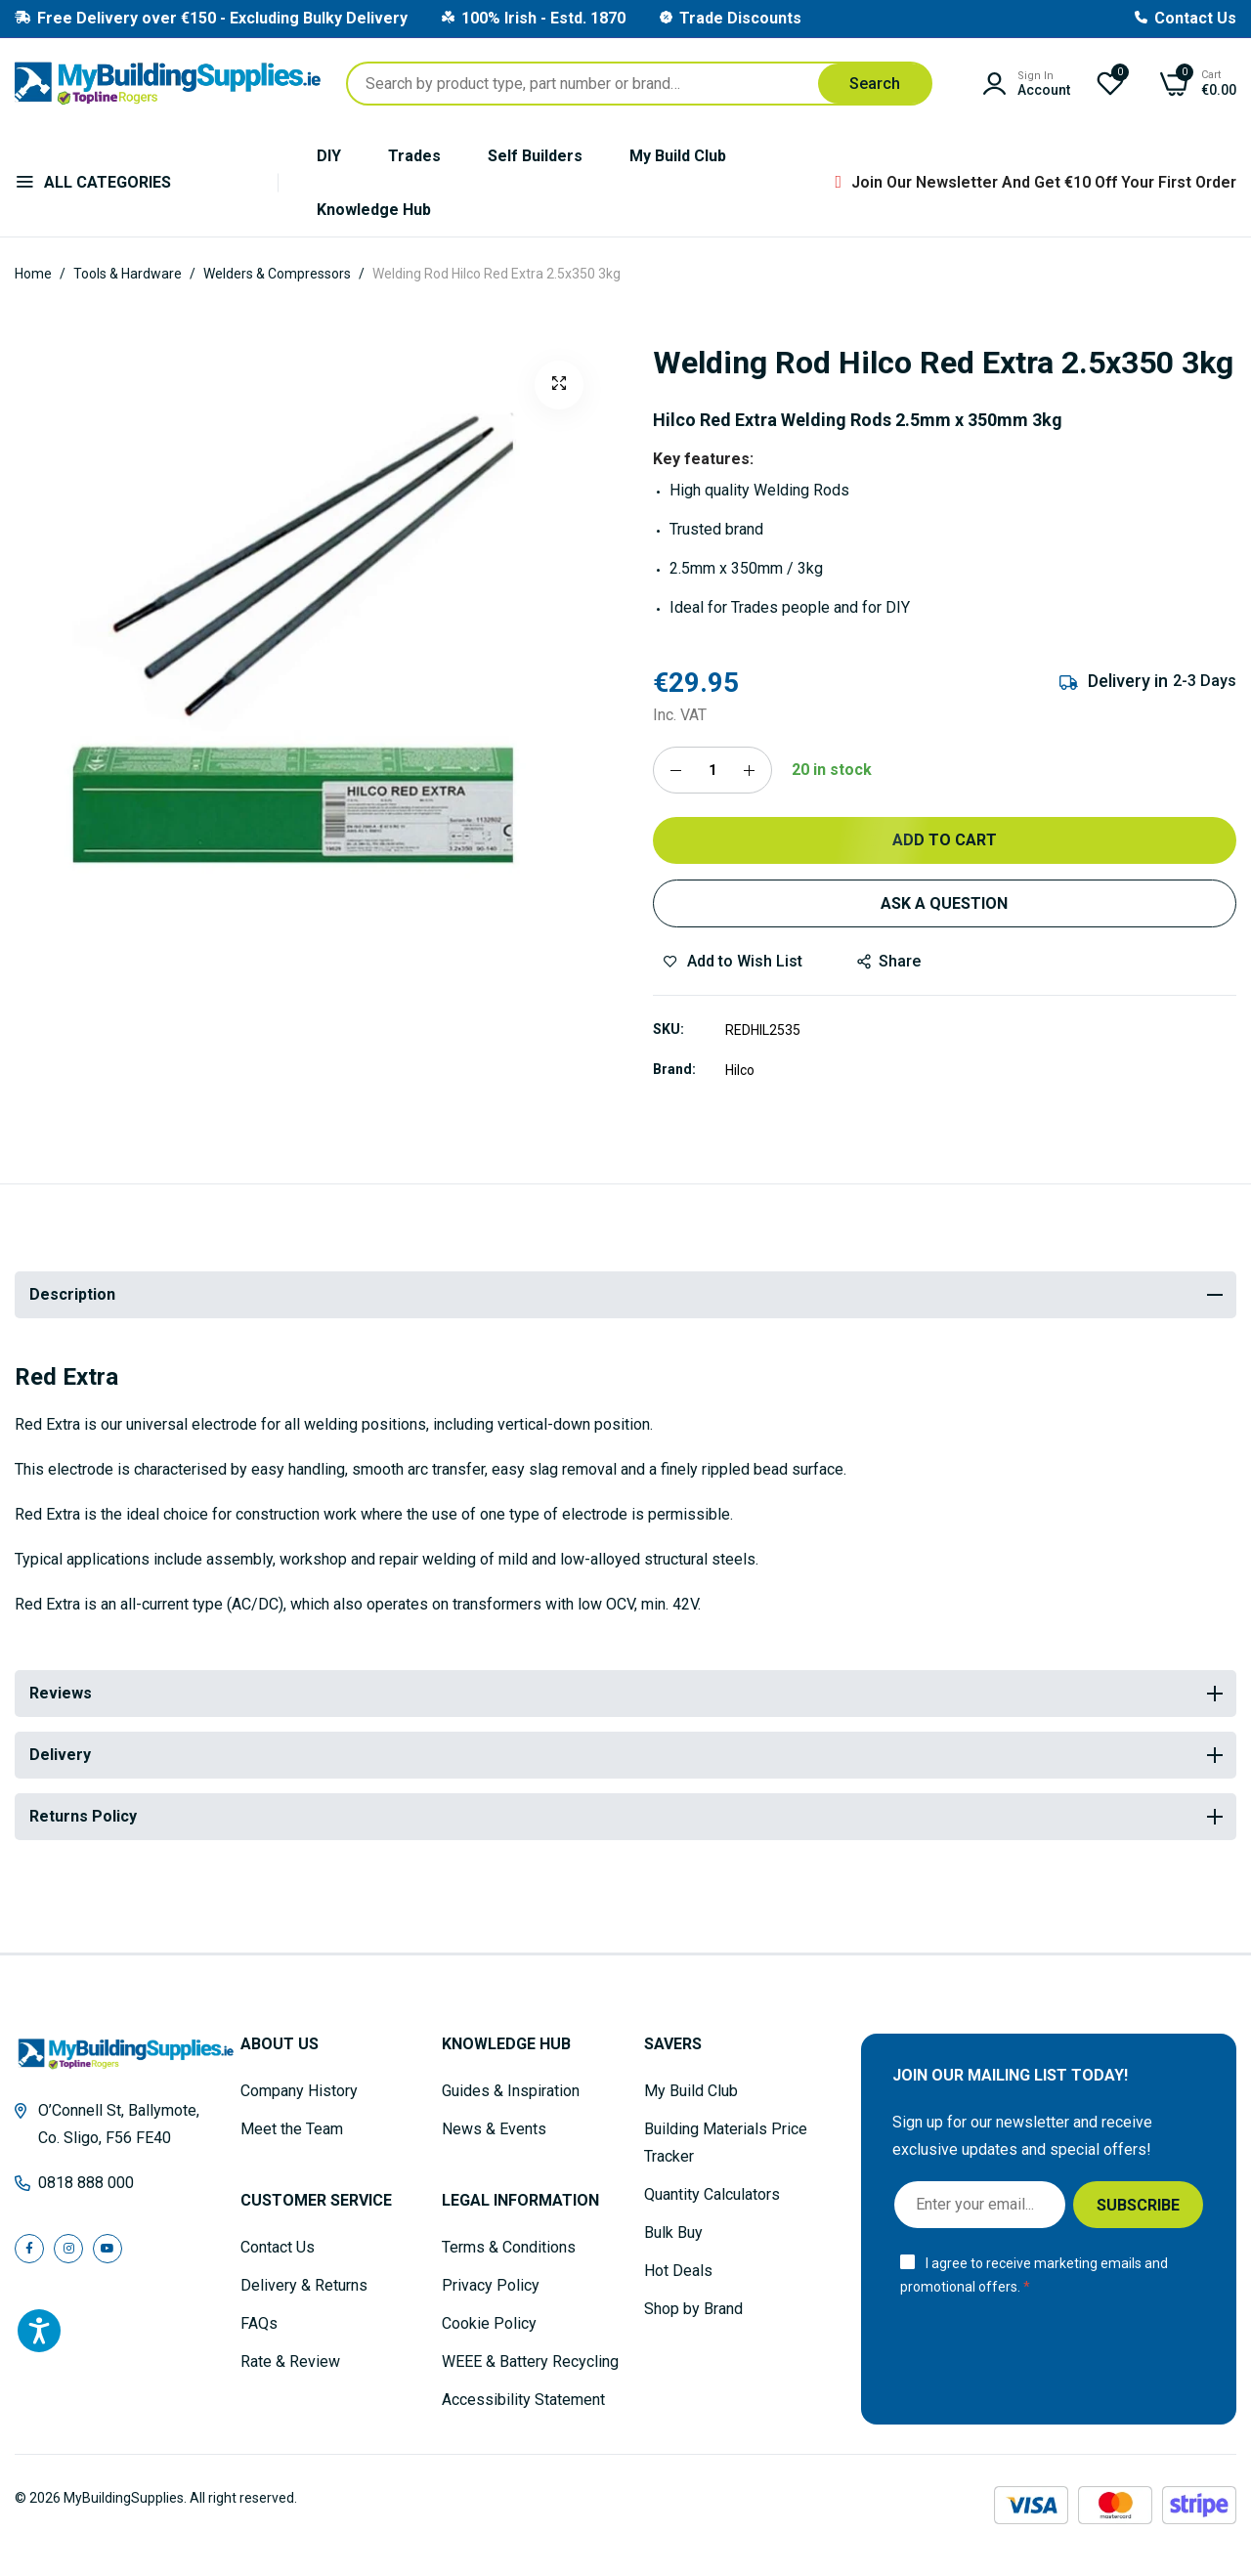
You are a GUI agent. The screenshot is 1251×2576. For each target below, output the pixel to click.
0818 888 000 (86, 2182)
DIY (329, 156)
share (889, 961)
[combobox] (639, 84)
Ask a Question (944, 903)
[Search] (874, 84)
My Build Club (677, 156)
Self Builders (535, 156)
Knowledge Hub (374, 209)
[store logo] (168, 83)
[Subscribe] (1138, 2204)
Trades (414, 156)
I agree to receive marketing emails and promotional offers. (1034, 2275)
